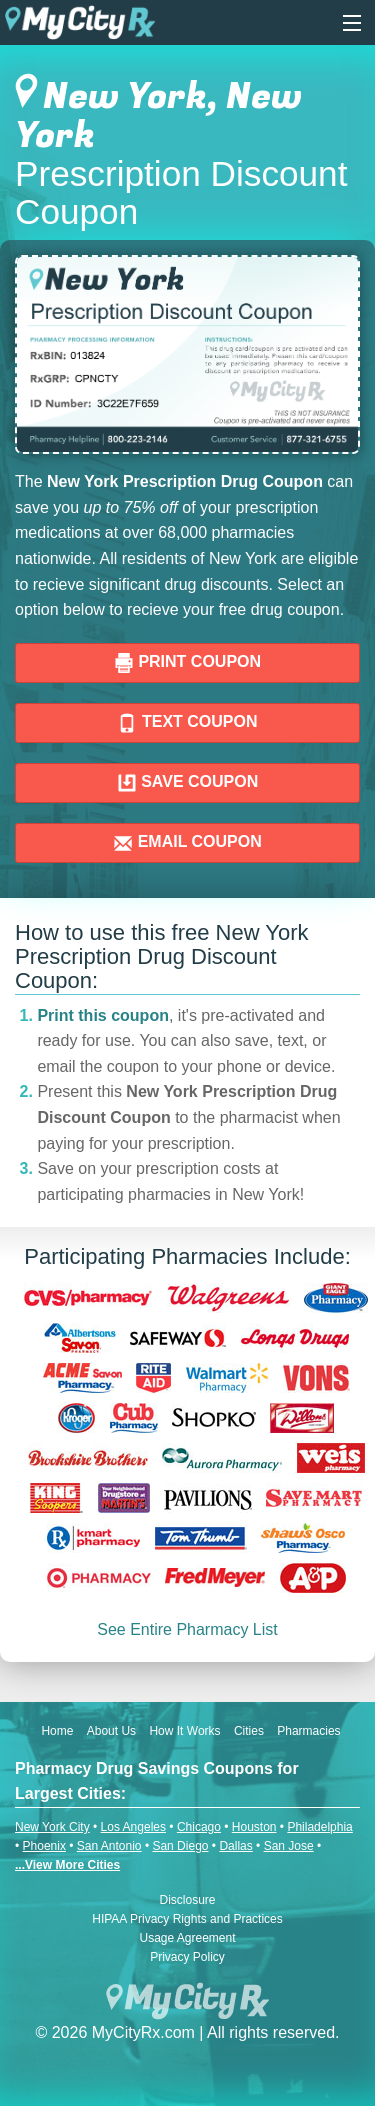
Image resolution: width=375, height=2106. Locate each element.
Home (57, 1731)
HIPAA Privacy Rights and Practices (187, 1919)
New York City (52, 1827)
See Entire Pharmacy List (187, 1629)
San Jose (289, 1846)
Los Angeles (133, 1827)
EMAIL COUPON (187, 843)
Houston (254, 1827)
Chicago (199, 1827)
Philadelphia (319, 1827)
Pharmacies (308, 1731)
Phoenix (44, 1846)
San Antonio (109, 1846)
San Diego (180, 1846)
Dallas (235, 1846)
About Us (111, 1731)
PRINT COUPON (187, 663)
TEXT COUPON (187, 723)
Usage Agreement (187, 1938)
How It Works (184, 1731)
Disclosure (187, 1900)
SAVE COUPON (188, 783)
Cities (249, 1731)
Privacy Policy (187, 1957)
